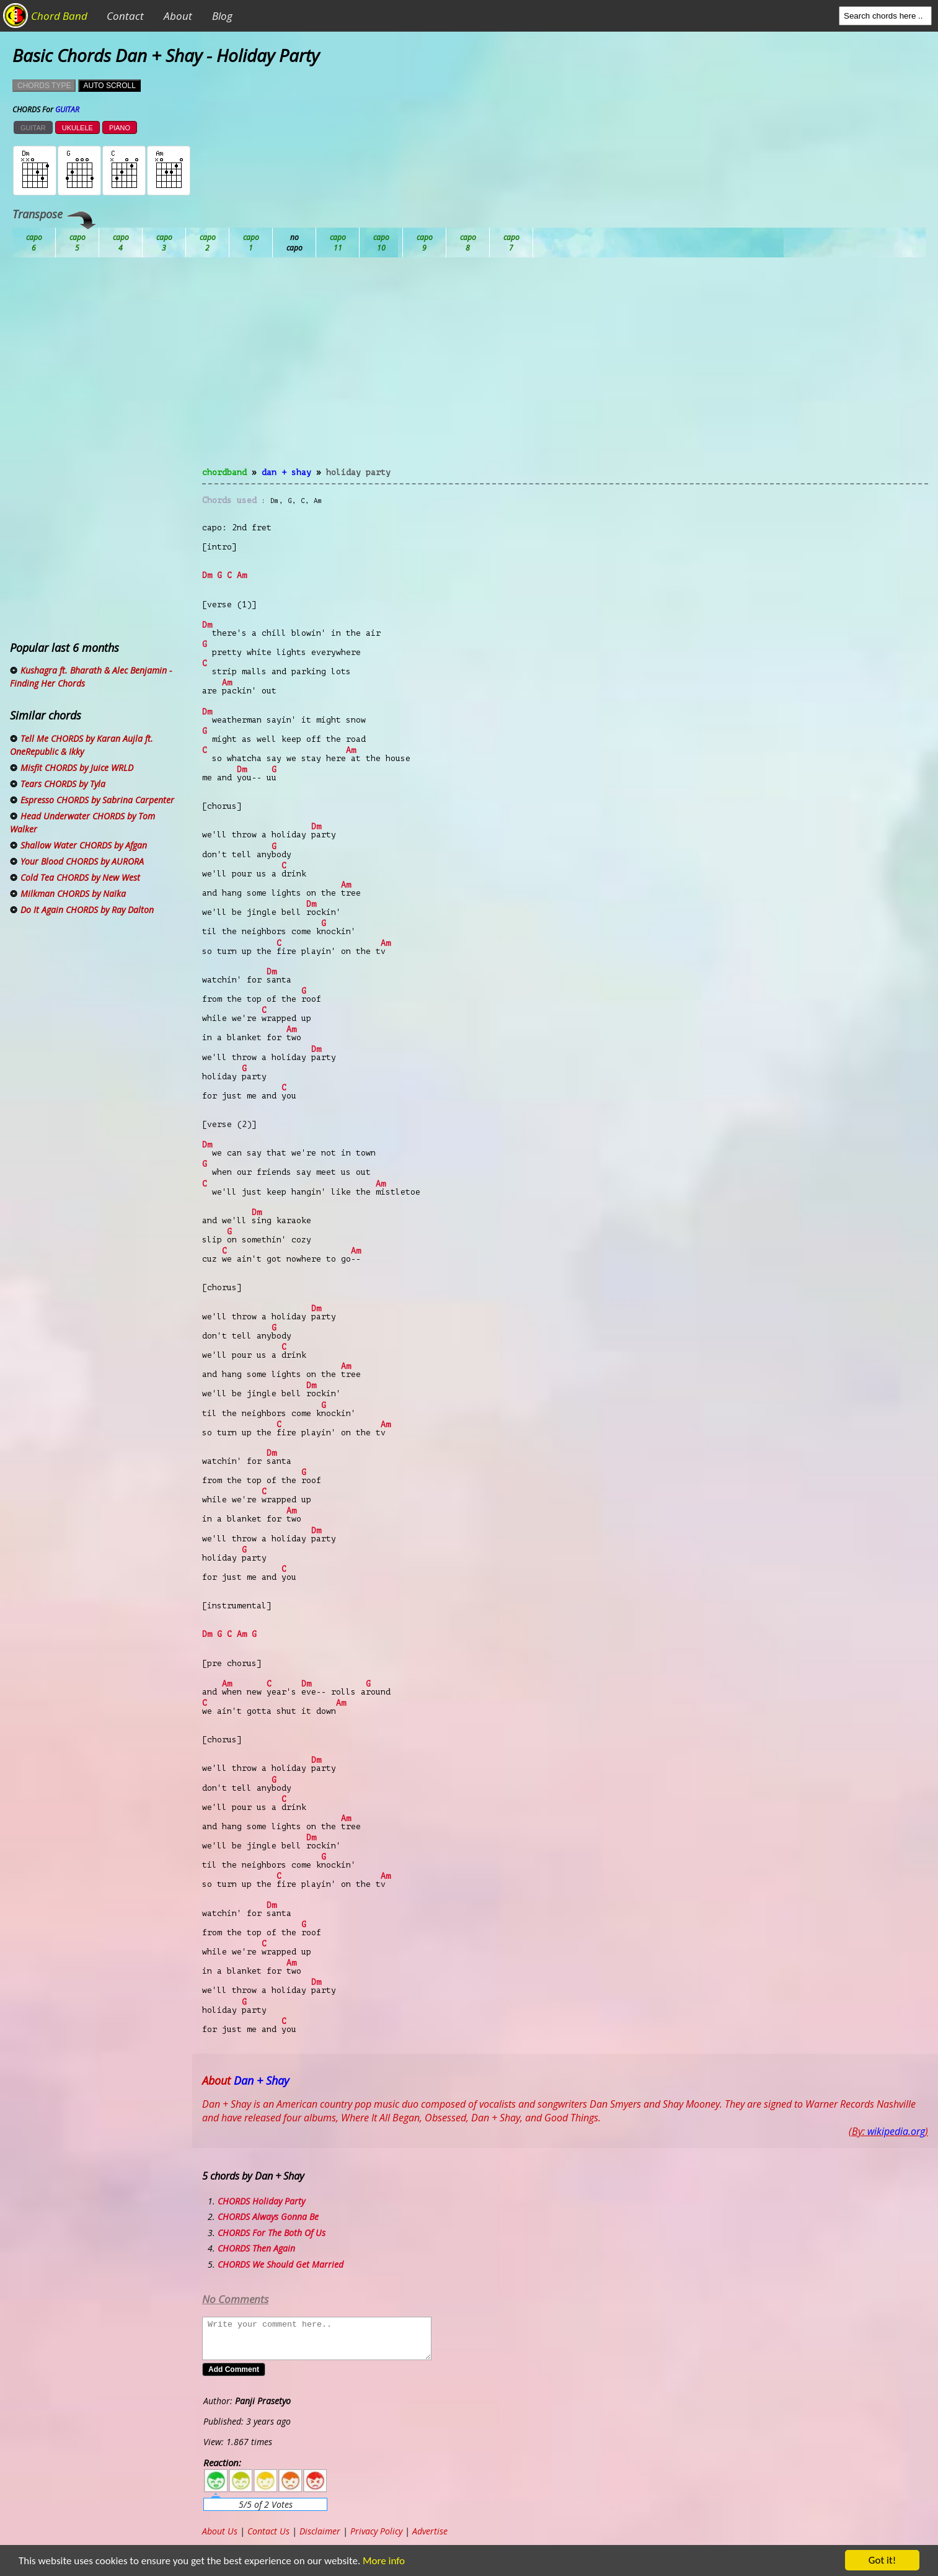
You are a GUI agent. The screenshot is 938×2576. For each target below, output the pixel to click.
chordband (224, 472)
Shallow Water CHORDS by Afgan (83, 845)
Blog (222, 16)
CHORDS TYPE (44, 85)
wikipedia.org (896, 2131)
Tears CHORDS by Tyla (62, 784)
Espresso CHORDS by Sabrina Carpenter (97, 800)
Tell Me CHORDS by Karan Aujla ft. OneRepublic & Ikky (81, 745)
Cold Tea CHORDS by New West (80, 877)
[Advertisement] (565, 370)
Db (251, 242)
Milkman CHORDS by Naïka (73, 893)
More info (376, 2560)
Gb (468, 242)
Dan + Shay (286, 472)
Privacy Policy (376, 2531)
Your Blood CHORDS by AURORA (82, 861)
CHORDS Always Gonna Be (268, 2216)
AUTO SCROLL (109, 85)
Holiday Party (358, 472)
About (178, 16)
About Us (219, 2531)
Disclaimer (319, 2531)
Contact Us (268, 2531)
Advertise (430, 2531)
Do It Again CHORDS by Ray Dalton (87, 910)
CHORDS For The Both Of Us (271, 2233)
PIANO (119, 127)
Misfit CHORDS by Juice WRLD (76, 767)
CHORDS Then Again (256, 2248)
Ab (34, 242)
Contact (125, 16)
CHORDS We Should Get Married (280, 2264)
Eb (338, 242)
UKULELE (77, 127)
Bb (121, 242)
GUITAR (33, 127)
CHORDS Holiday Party (261, 2201)
